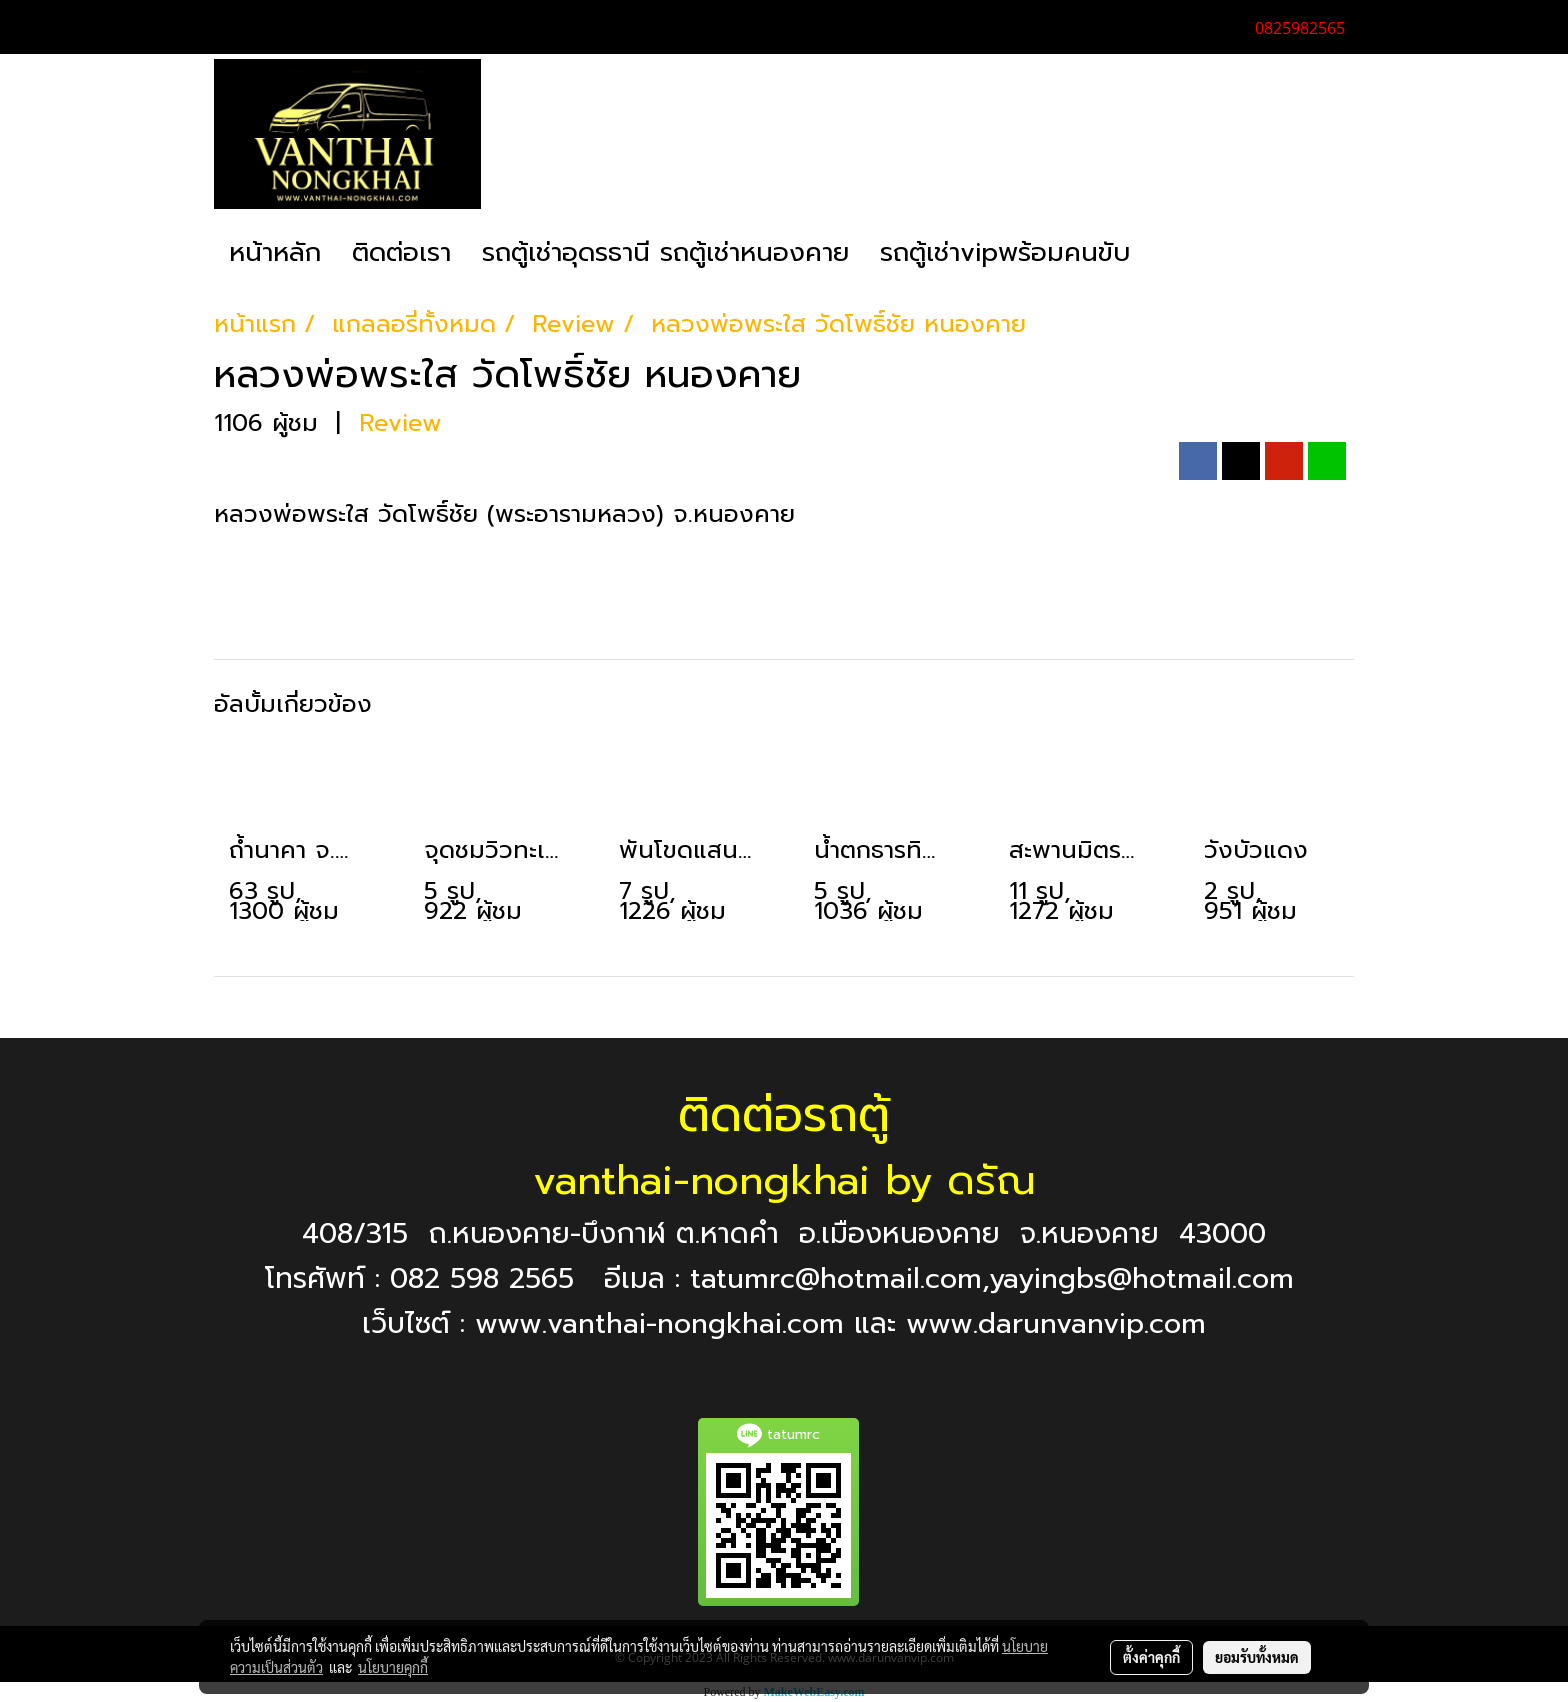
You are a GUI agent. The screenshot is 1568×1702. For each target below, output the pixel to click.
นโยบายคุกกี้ (393, 1667)
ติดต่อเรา (401, 252)
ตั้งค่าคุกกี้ (1151, 1657)
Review (400, 423)
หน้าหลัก (275, 252)
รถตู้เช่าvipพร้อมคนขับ (1005, 252)
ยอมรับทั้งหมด (1257, 1657)
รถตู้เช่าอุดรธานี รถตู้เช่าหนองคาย (665, 252)
